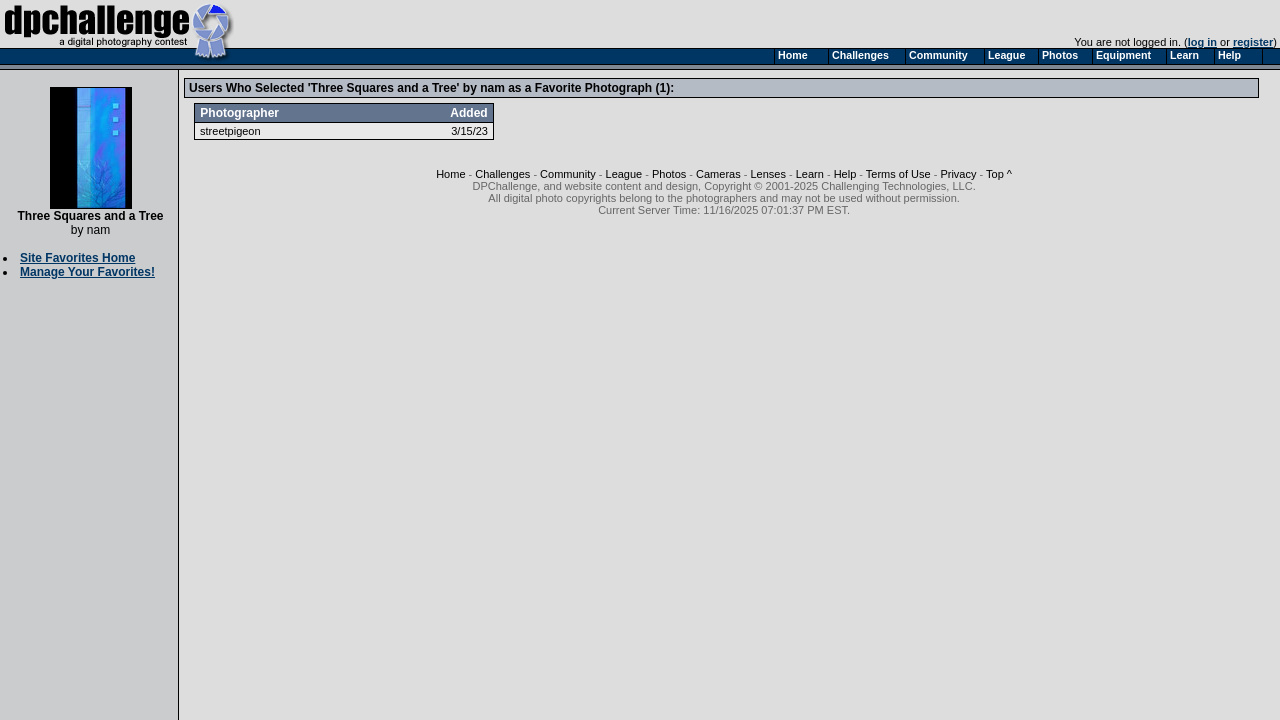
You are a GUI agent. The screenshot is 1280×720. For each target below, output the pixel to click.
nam (98, 230)
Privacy (958, 174)
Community (568, 174)
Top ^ (999, 174)
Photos (669, 174)
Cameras (718, 174)
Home (450, 174)
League (624, 174)
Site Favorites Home (77, 258)
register (1253, 42)
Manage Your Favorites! (87, 272)
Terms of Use (898, 174)
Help (845, 174)
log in (1202, 42)
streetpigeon (230, 131)
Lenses (767, 174)
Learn (810, 174)
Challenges (502, 174)
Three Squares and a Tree (90, 210)
